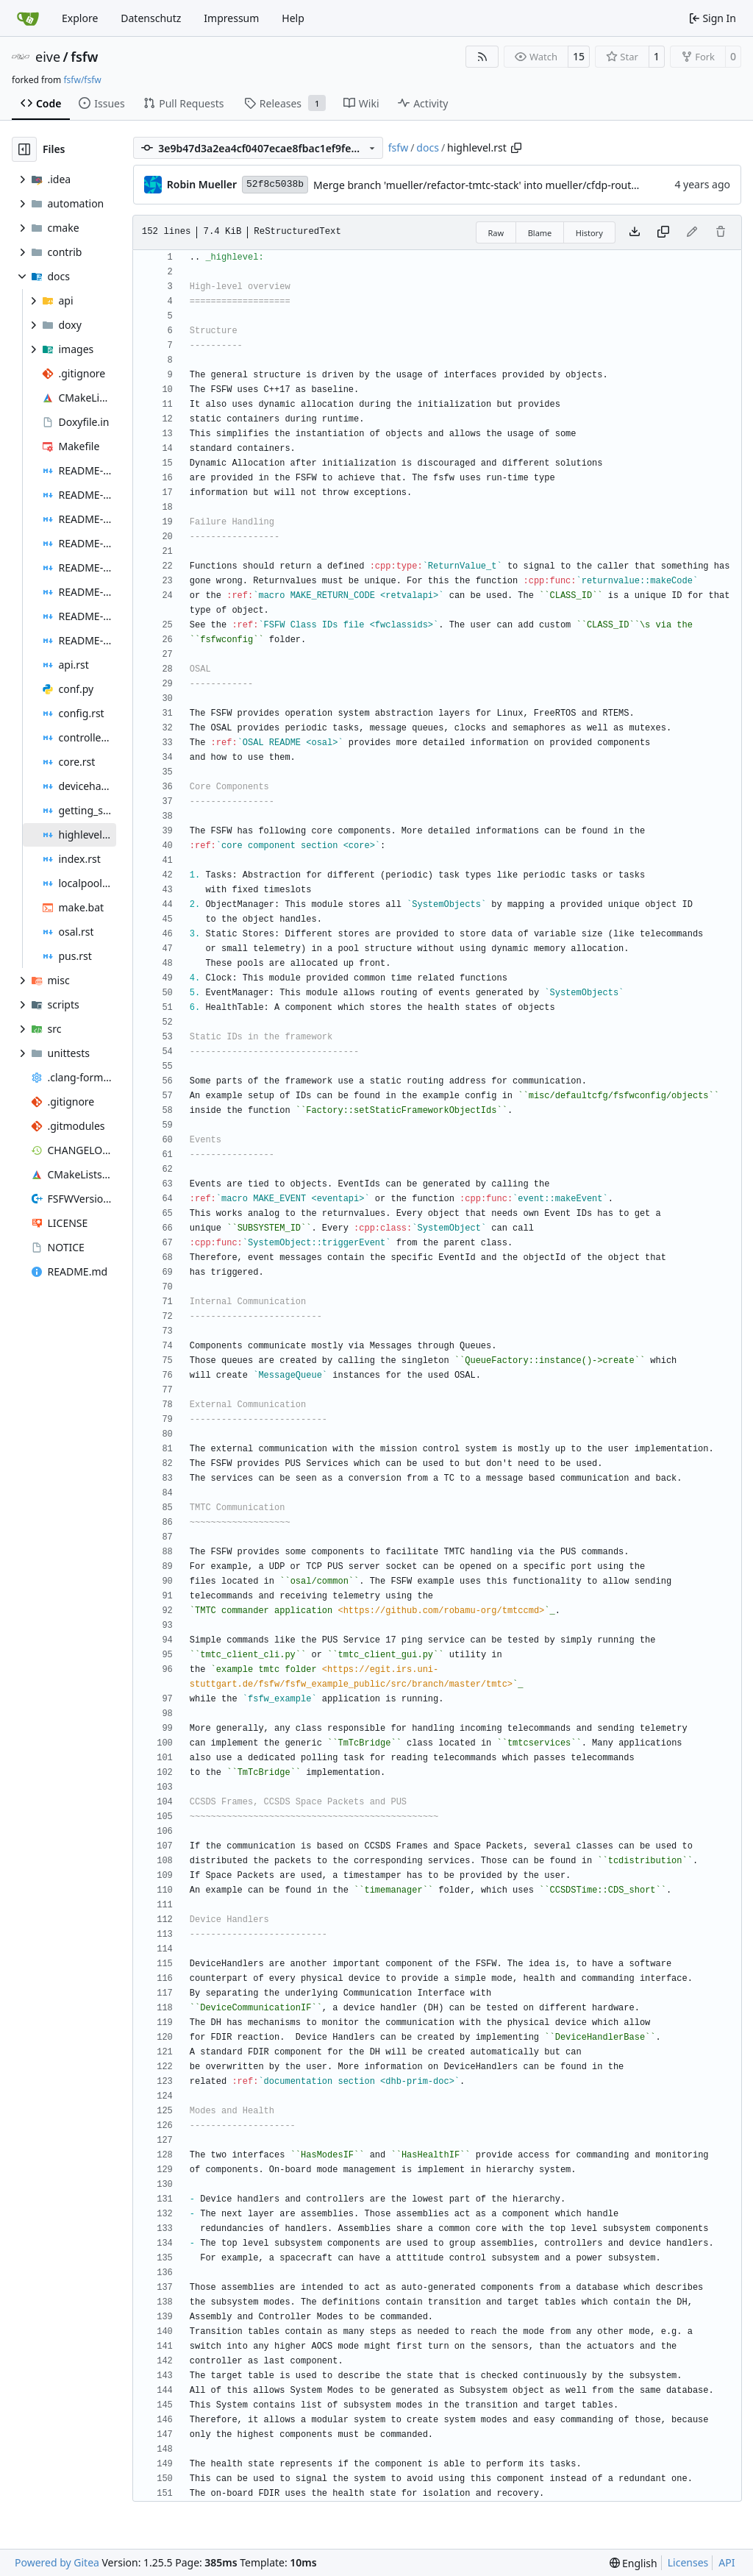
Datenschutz (151, 18)
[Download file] (634, 232)
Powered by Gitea (57, 2562)
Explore (80, 18)
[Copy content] (663, 232)
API (726, 2562)
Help (293, 18)
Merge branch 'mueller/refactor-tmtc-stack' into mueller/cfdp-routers (479, 185)
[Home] (28, 18)
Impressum (231, 18)
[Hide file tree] (24, 149)
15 (579, 56)
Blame (540, 232)
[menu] (633, 2563)
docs (427, 147)
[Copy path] (516, 148)
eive (47, 56)
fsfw (84, 56)
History (589, 232)
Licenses (688, 2562)
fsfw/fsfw (82, 80)
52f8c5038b (275, 184)
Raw (496, 232)
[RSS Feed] (482, 57)
